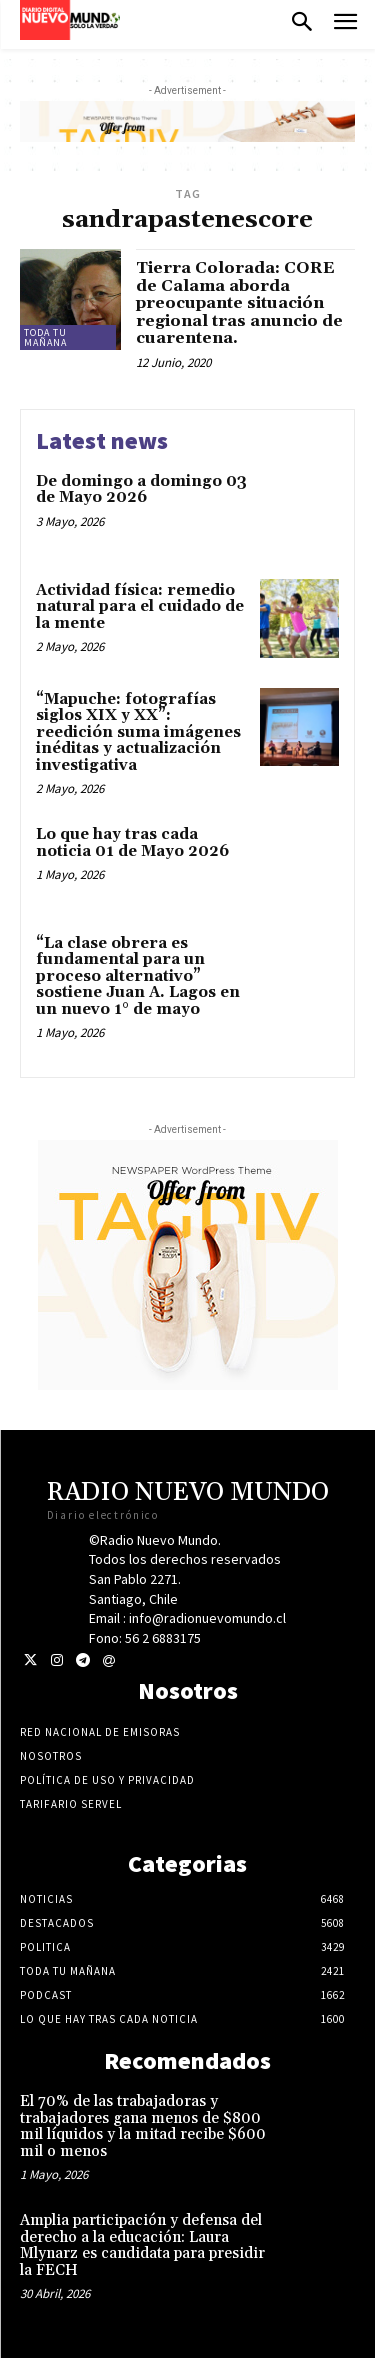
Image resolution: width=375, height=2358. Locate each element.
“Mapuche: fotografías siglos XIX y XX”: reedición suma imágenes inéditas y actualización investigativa (138, 732)
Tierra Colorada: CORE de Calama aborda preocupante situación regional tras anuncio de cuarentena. (239, 303)
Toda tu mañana (45, 337)
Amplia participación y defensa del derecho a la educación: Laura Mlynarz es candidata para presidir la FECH (142, 2245)
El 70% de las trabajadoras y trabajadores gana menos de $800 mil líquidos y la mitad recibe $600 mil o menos (143, 2126)
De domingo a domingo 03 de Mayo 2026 (141, 490)
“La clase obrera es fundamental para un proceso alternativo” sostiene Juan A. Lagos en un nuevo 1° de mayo (138, 976)
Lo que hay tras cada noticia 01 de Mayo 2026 (132, 843)
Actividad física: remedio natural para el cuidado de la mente (140, 607)
